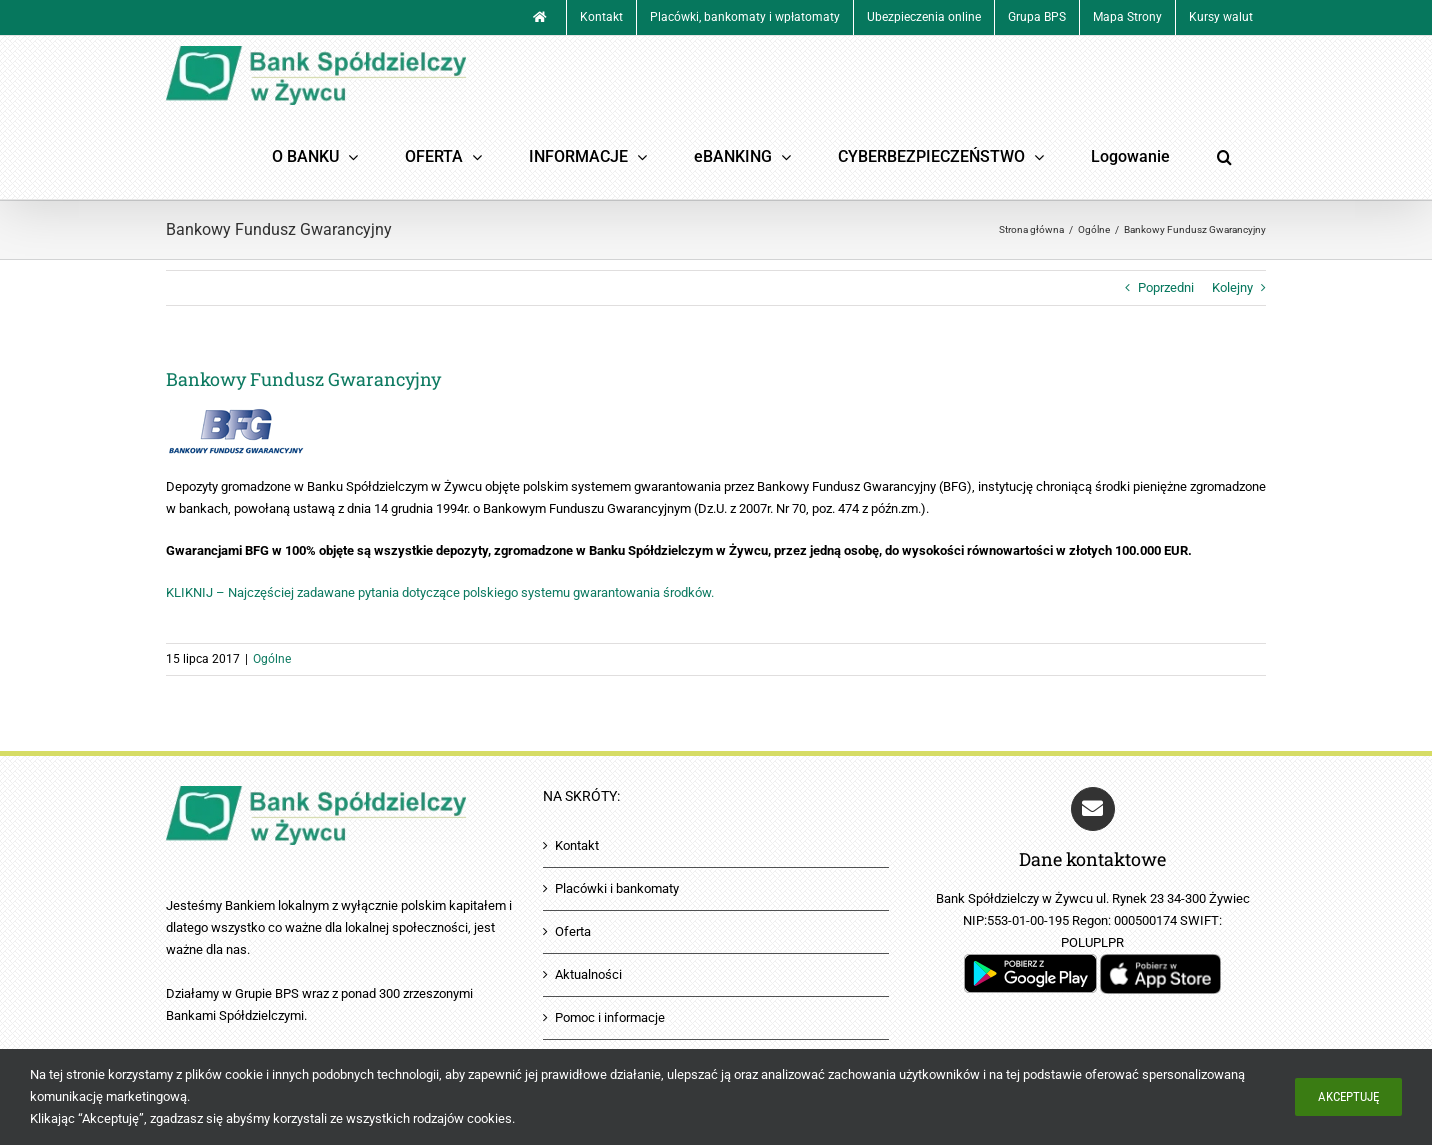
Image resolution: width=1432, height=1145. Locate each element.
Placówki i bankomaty (617, 888)
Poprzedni (1166, 287)
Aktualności (588, 974)
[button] (1224, 157)
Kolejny (1232, 287)
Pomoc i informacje (610, 1017)
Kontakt (577, 845)
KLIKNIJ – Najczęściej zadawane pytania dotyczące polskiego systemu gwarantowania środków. (440, 592)
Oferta (573, 931)
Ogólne (272, 659)
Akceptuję (1348, 1096)
